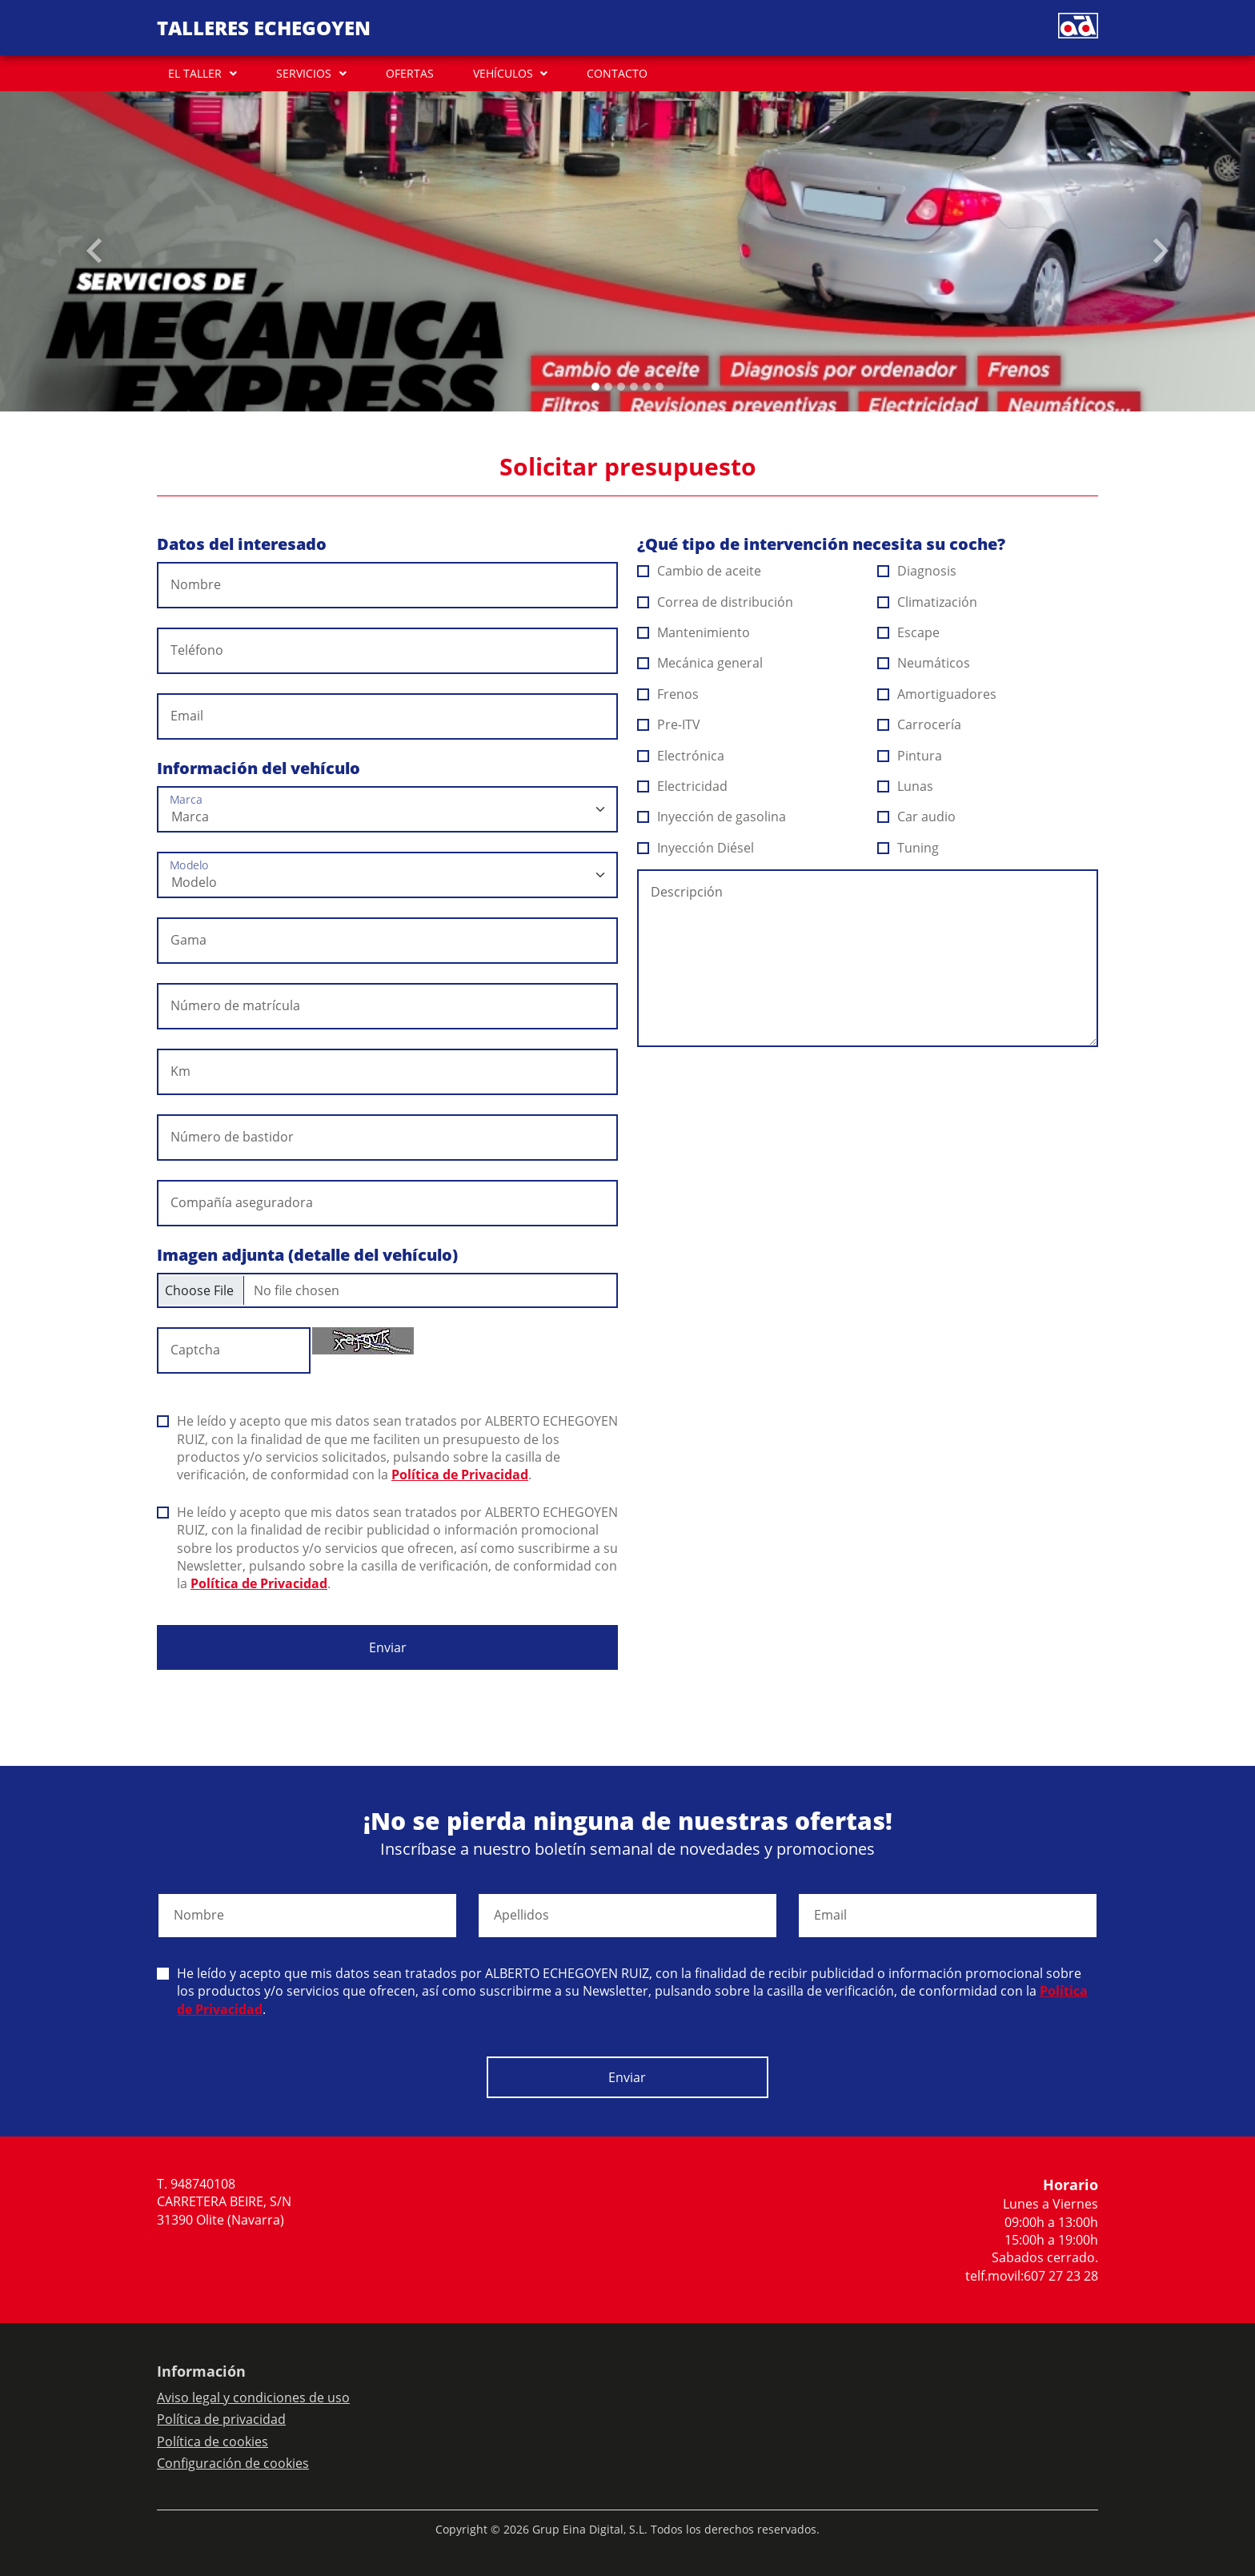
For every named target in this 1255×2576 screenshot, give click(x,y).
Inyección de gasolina (712, 816)
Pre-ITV (669, 724)
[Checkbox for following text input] (387, 1290)
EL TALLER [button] (195, 73)
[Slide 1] (608, 387)
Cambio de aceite (699, 571)
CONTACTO (617, 73)
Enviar (388, 1647)
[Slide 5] (660, 387)
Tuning (908, 848)
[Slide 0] (595, 387)
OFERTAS (410, 73)
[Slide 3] (634, 387)
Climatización (927, 602)
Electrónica (681, 755)
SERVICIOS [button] (303, 73)
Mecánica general (700, 663)
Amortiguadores (937, 694)
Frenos (668, 694)
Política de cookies (212, 2441)
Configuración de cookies (233, 2463)
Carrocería (919, 724)
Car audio (916, 816)
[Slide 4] (647, 387)
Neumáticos (924, 663)
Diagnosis (917, 571)
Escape (908, 632)
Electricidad (682, 786)
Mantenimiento (694, 632)
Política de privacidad (221, 2419)
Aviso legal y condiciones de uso (253, 2397)
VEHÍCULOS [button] (503, 73)
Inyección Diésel (696, 848)
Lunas (905, 786)
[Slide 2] (621, 387)
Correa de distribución (715, 602)
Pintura (910, 755)
